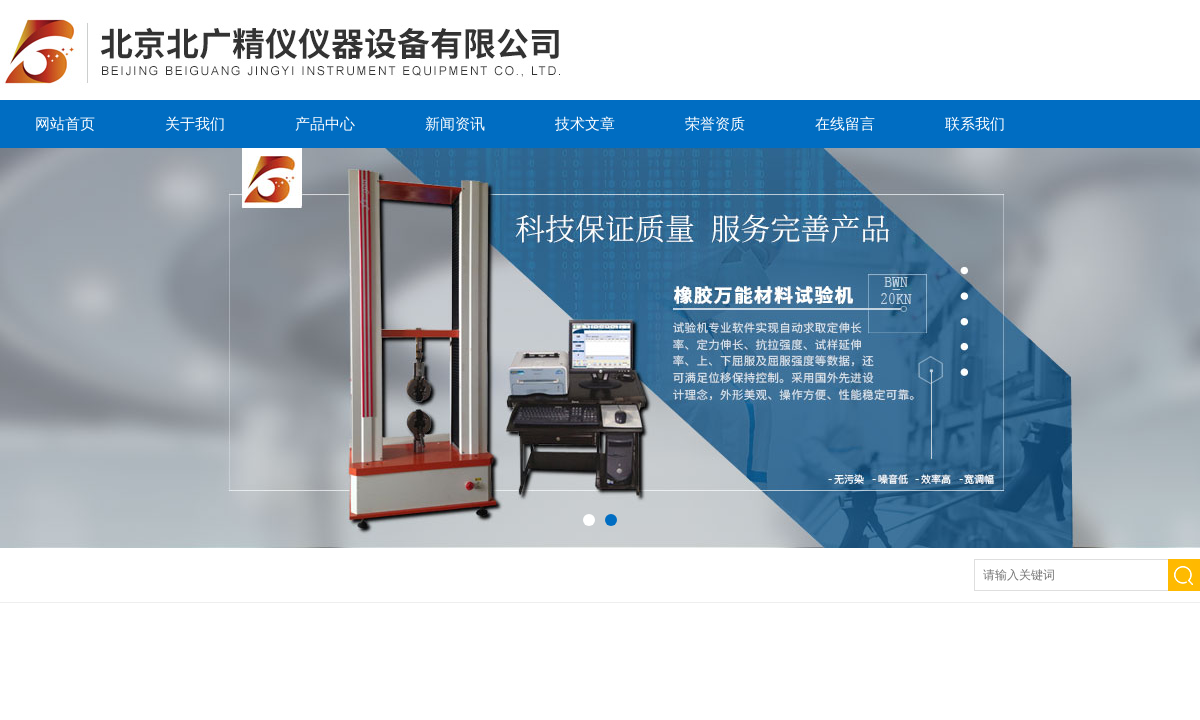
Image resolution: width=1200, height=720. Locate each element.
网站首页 (65, 123)
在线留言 (845, 123)
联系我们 (975, 123)
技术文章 (585, 123)
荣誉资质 (715, 123)
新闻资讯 (455, 123)
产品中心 (325, 123)
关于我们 (195, 123)
